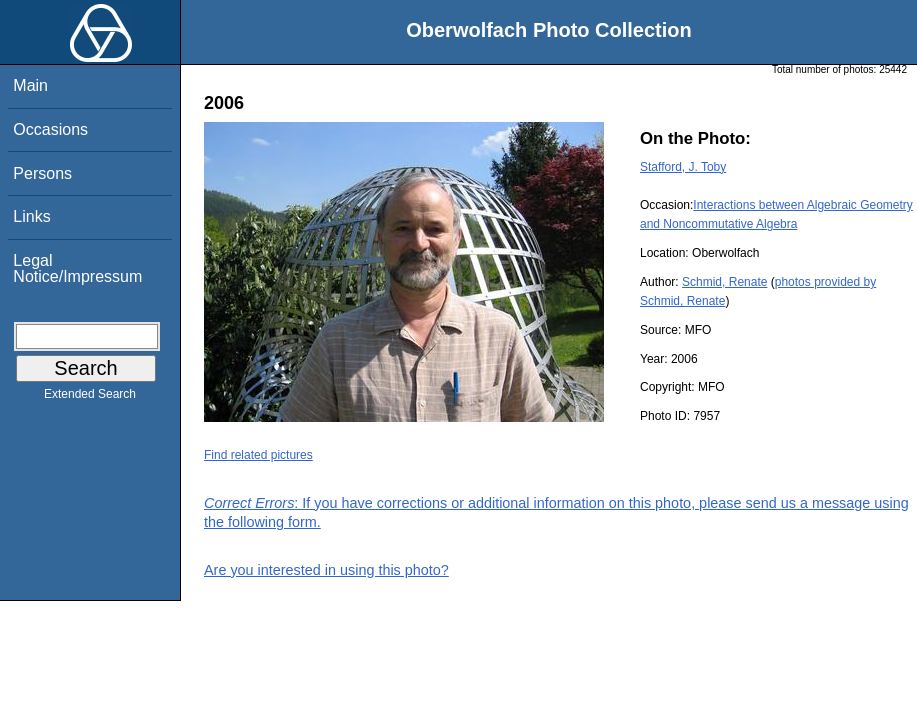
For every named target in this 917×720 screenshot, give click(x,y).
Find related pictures (258, 455)
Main (30, 85)
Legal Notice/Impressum (77, 268)
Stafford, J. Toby (683, 167)
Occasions (50, 129)
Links (31, 216)
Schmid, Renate (724, 282)
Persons (42, 173)
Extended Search (90, 398)
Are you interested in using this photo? (326, 570)
